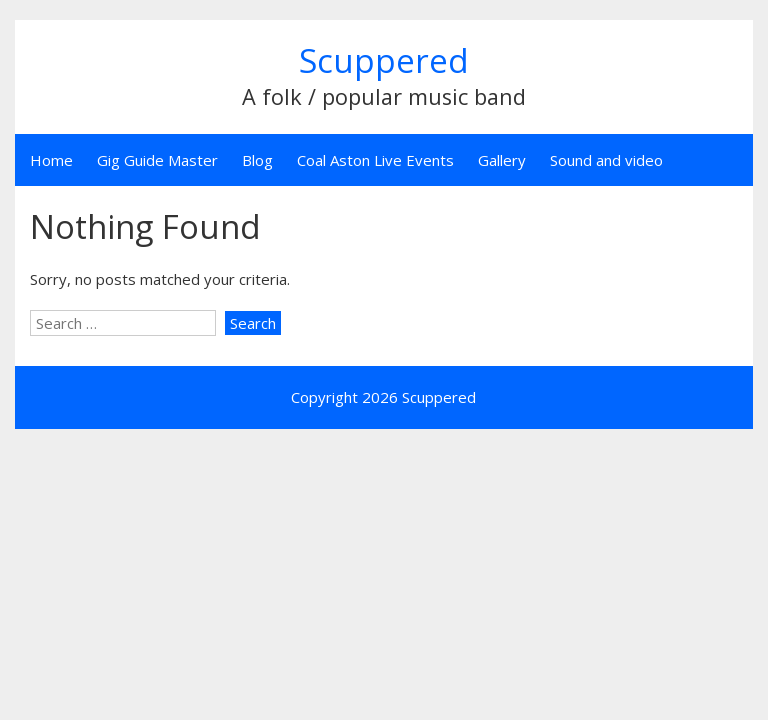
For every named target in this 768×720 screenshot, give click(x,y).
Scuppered (384, 60)
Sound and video (606, 160)
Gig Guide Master (157, 160)
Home (51, 160)
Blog (257, 160)
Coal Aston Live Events (375, 160)
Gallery (502, 160)
